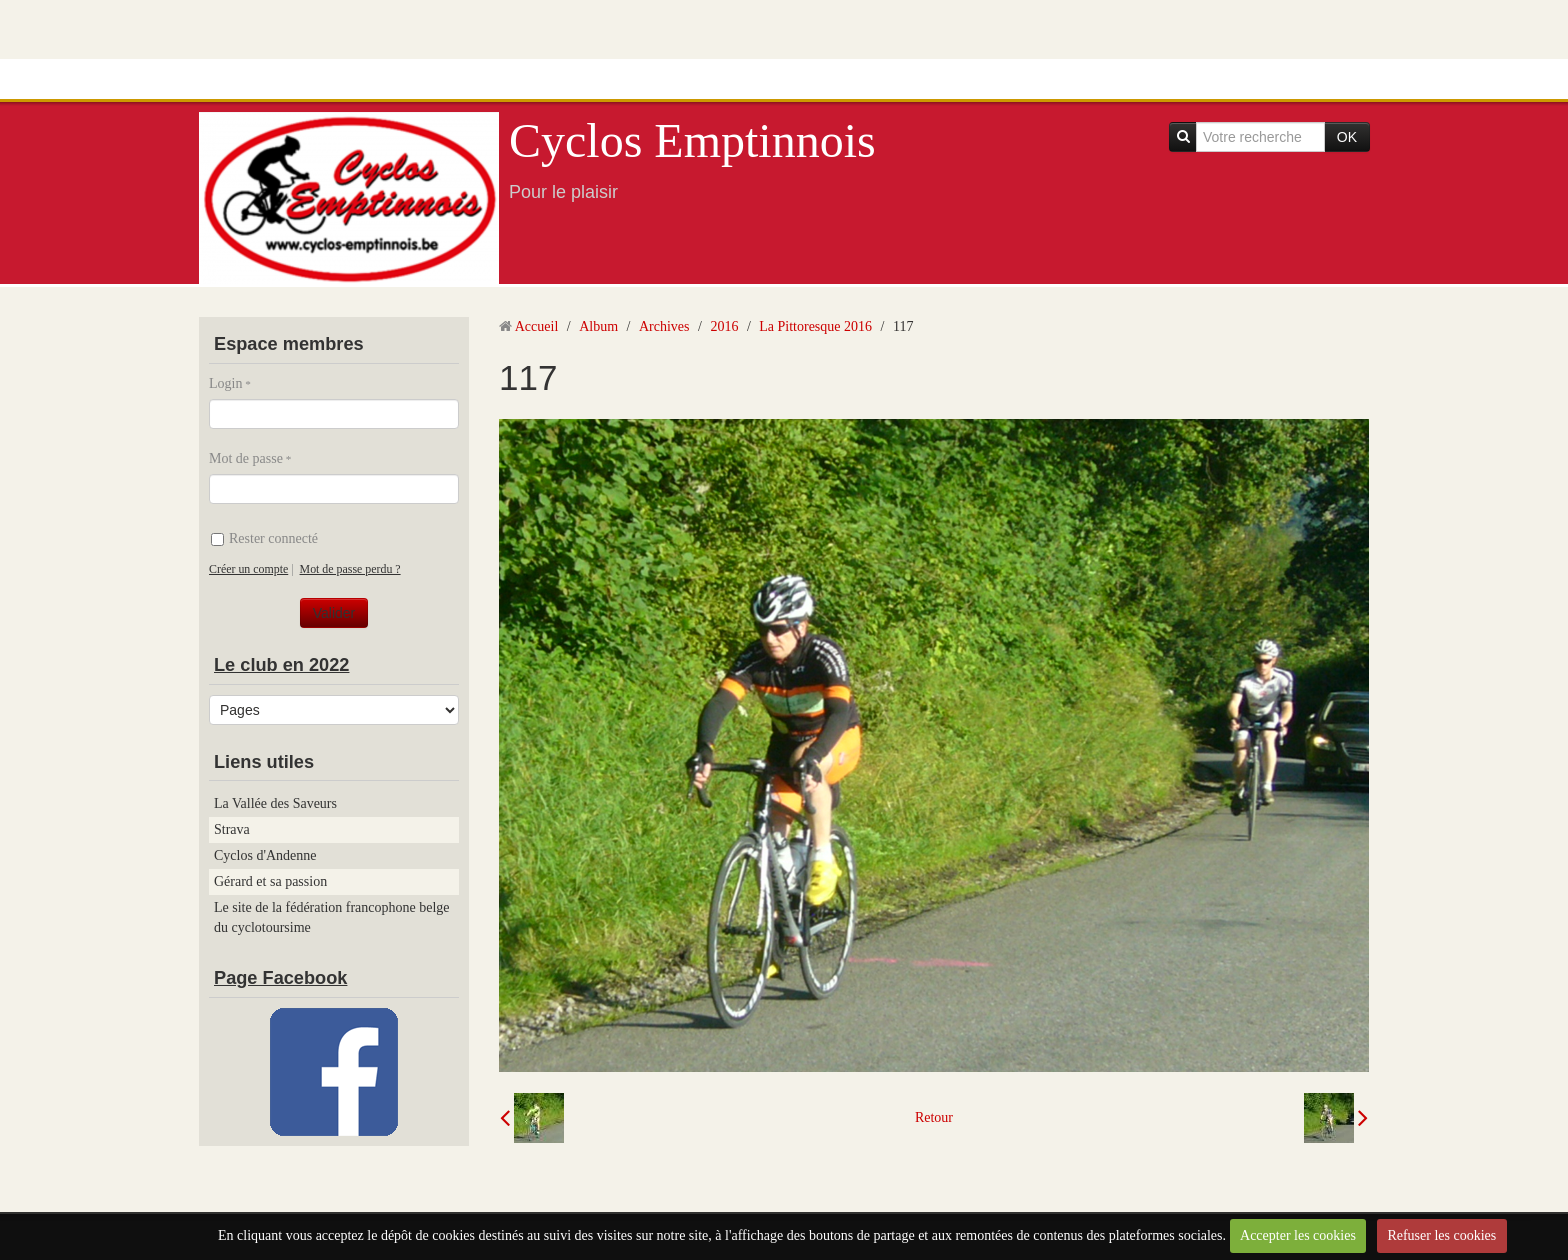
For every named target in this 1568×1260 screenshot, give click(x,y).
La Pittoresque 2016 (815, 326)
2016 (724, 326)
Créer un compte (248, 569)
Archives (664, 326)
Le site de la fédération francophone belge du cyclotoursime (332, 917)
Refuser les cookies (1441, 1235)
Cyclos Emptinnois (692, 140)
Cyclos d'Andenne (265, 855)
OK (1347, 137)
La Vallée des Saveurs (275, 803)
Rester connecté (264, 538)
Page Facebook (280, 978)
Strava (232, 829)
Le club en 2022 (281, 665)
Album (598, 326)
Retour (934, 1117)
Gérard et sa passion (270, 881)
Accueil (537, 326)
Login (225, 383)
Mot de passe (246, 458)
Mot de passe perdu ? (350, 569)
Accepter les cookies (1298, 1235)
